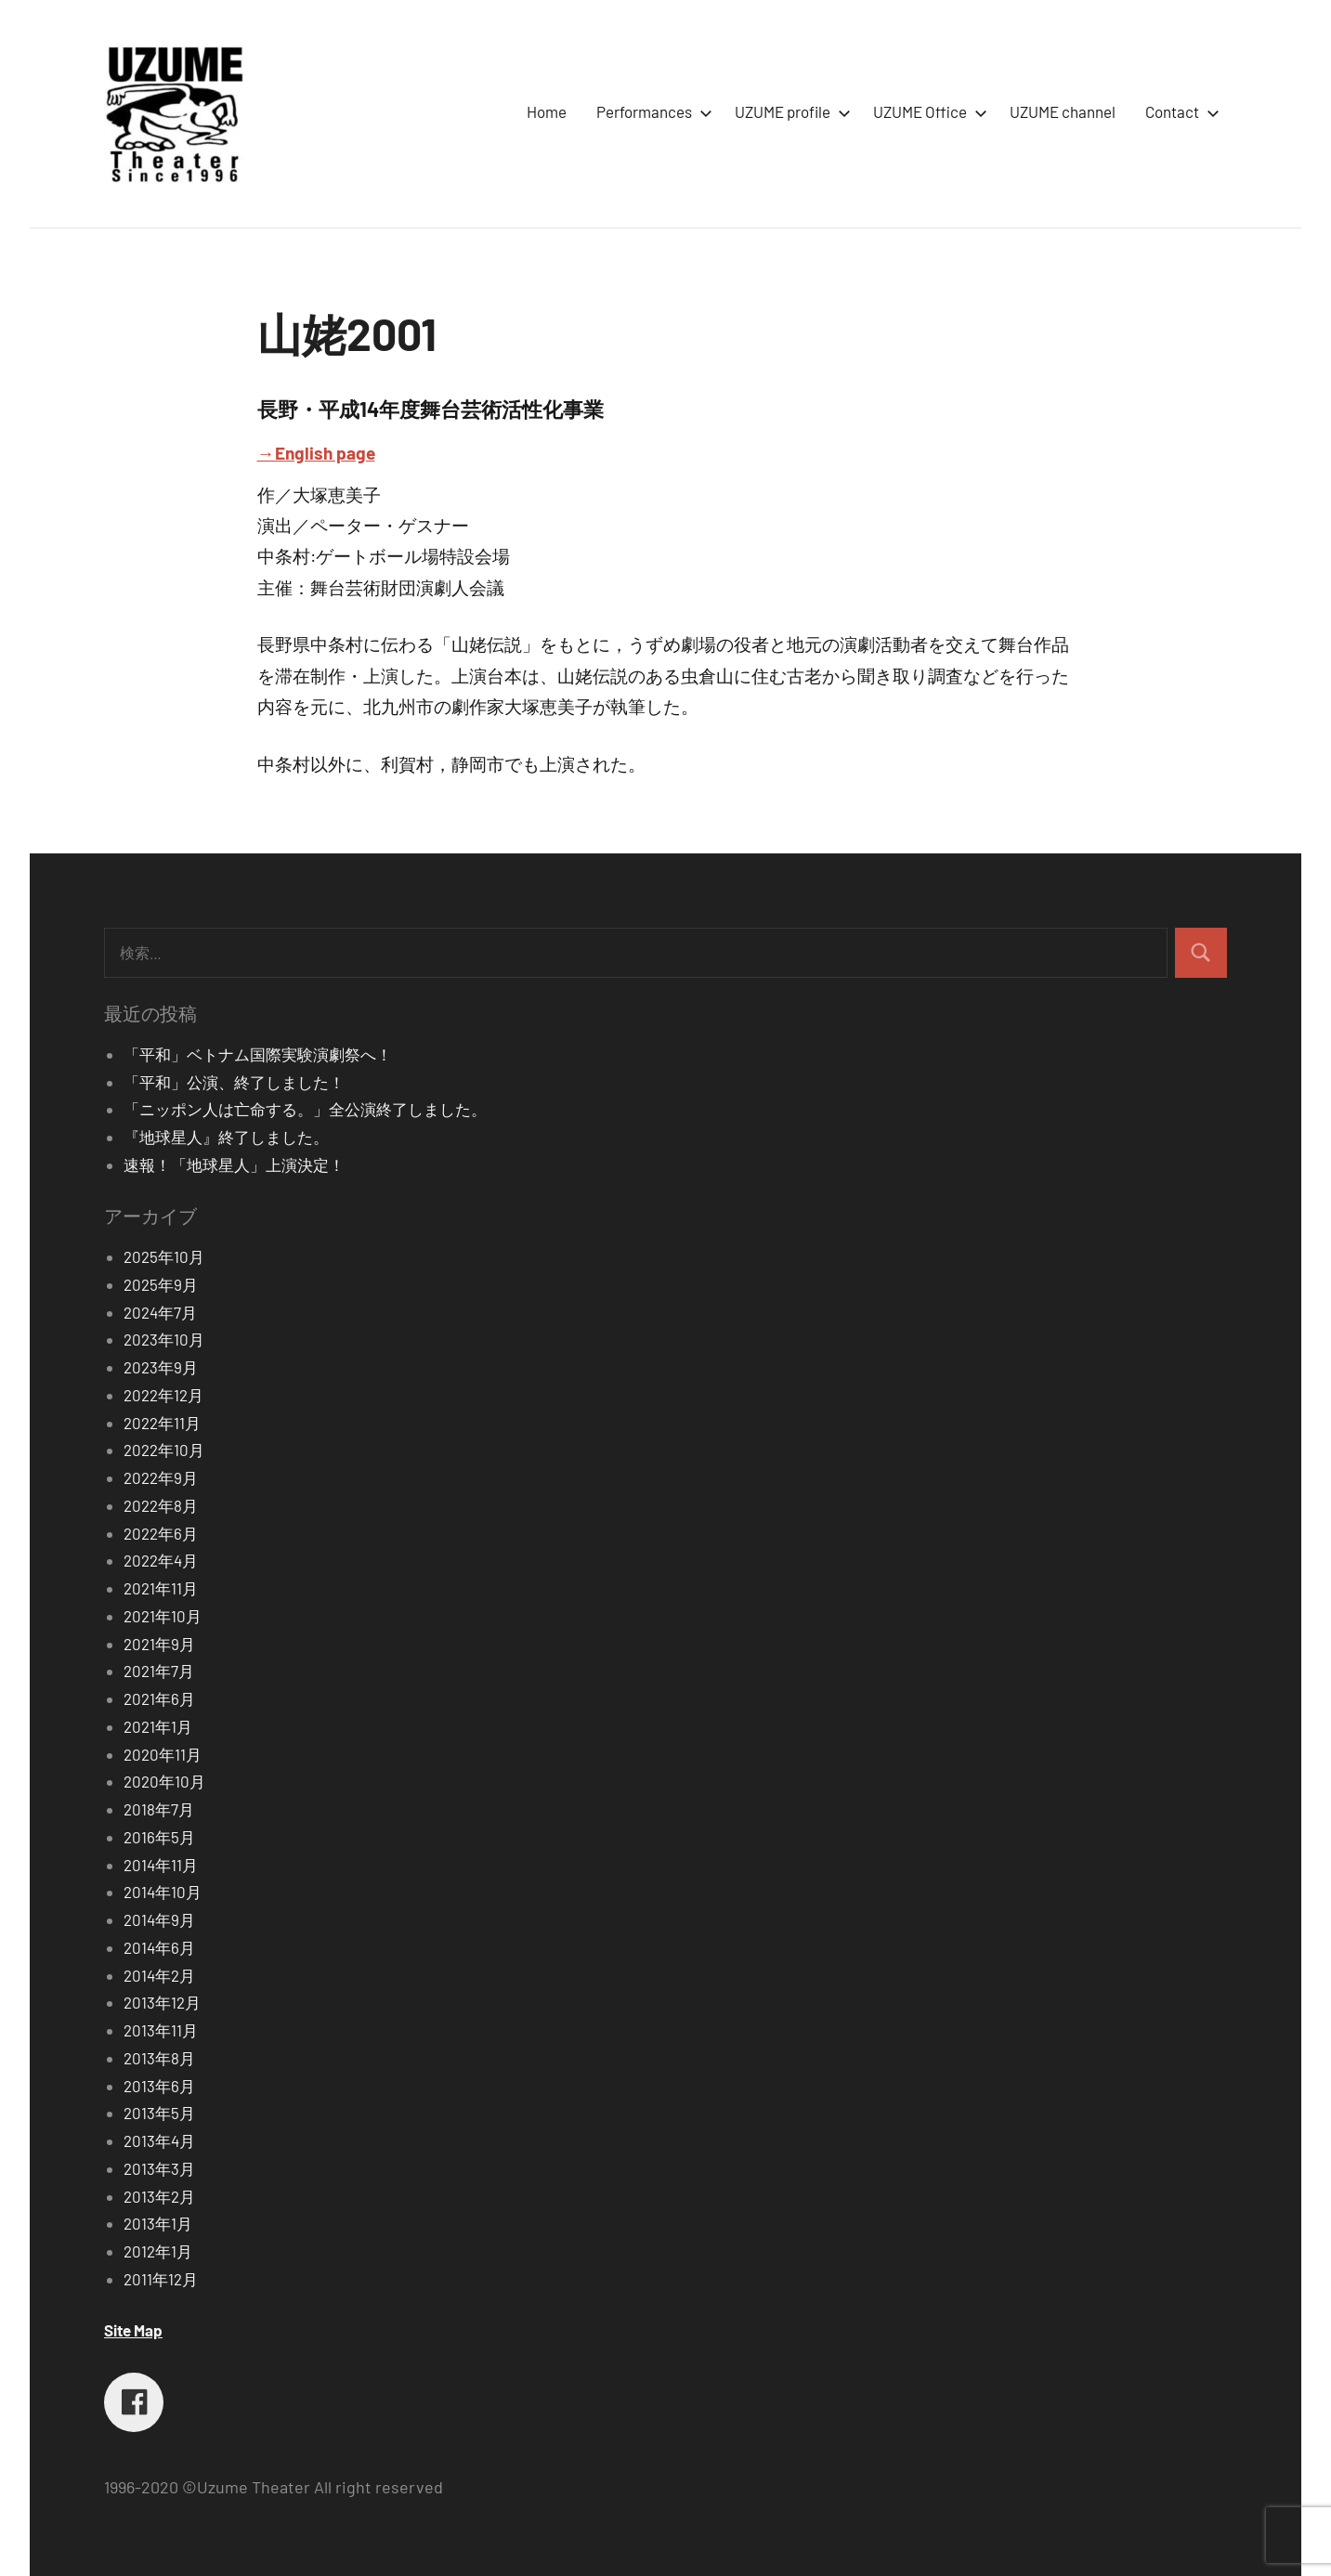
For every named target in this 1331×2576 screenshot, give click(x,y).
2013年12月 (162, 2002)
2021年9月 (159, 1643)
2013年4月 (159, 2140)
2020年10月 (164, 1781)
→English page (316, 452)
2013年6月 (159, 2085)
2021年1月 (158, 1726)
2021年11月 (161, 1588)
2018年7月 (159, 1809)
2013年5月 (159, 2112)
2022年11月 (162, 1422)
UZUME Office (926, 111)
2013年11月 (161, 2030)
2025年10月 (164, 1256)
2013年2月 (159, 2196)
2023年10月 (164, 1339)
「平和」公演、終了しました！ (234, 1082)
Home (547, 111)
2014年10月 (163, 1891)
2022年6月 (161, 1533)
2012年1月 (158, 2251)
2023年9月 (161, 1367)
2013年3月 (159, 2168)
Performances (650, 111)
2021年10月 (163, 1616)
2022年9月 (161, 1477)
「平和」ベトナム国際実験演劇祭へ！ (258, 1054)
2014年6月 (159, 1947)
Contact (1178, 111)
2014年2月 (159, 1975)
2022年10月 (164, 1449)
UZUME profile (789, 111)
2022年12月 (163, 1395)
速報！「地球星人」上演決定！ (234, 1164)
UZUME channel (1063, 111)
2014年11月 (161, 1864)
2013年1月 (158, 2223)
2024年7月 (160, 1312)
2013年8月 (159, 2058)
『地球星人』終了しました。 (226, 1136)
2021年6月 (159, 1698)
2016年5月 (159, 1837)
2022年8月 (161, 1505)
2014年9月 (159, 1919)
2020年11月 (163, 1754)
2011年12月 (161, 2279)
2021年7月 (159, 1670)
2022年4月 (161, 1560)
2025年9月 (161, 1284)
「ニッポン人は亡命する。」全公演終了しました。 (305, 1108)
